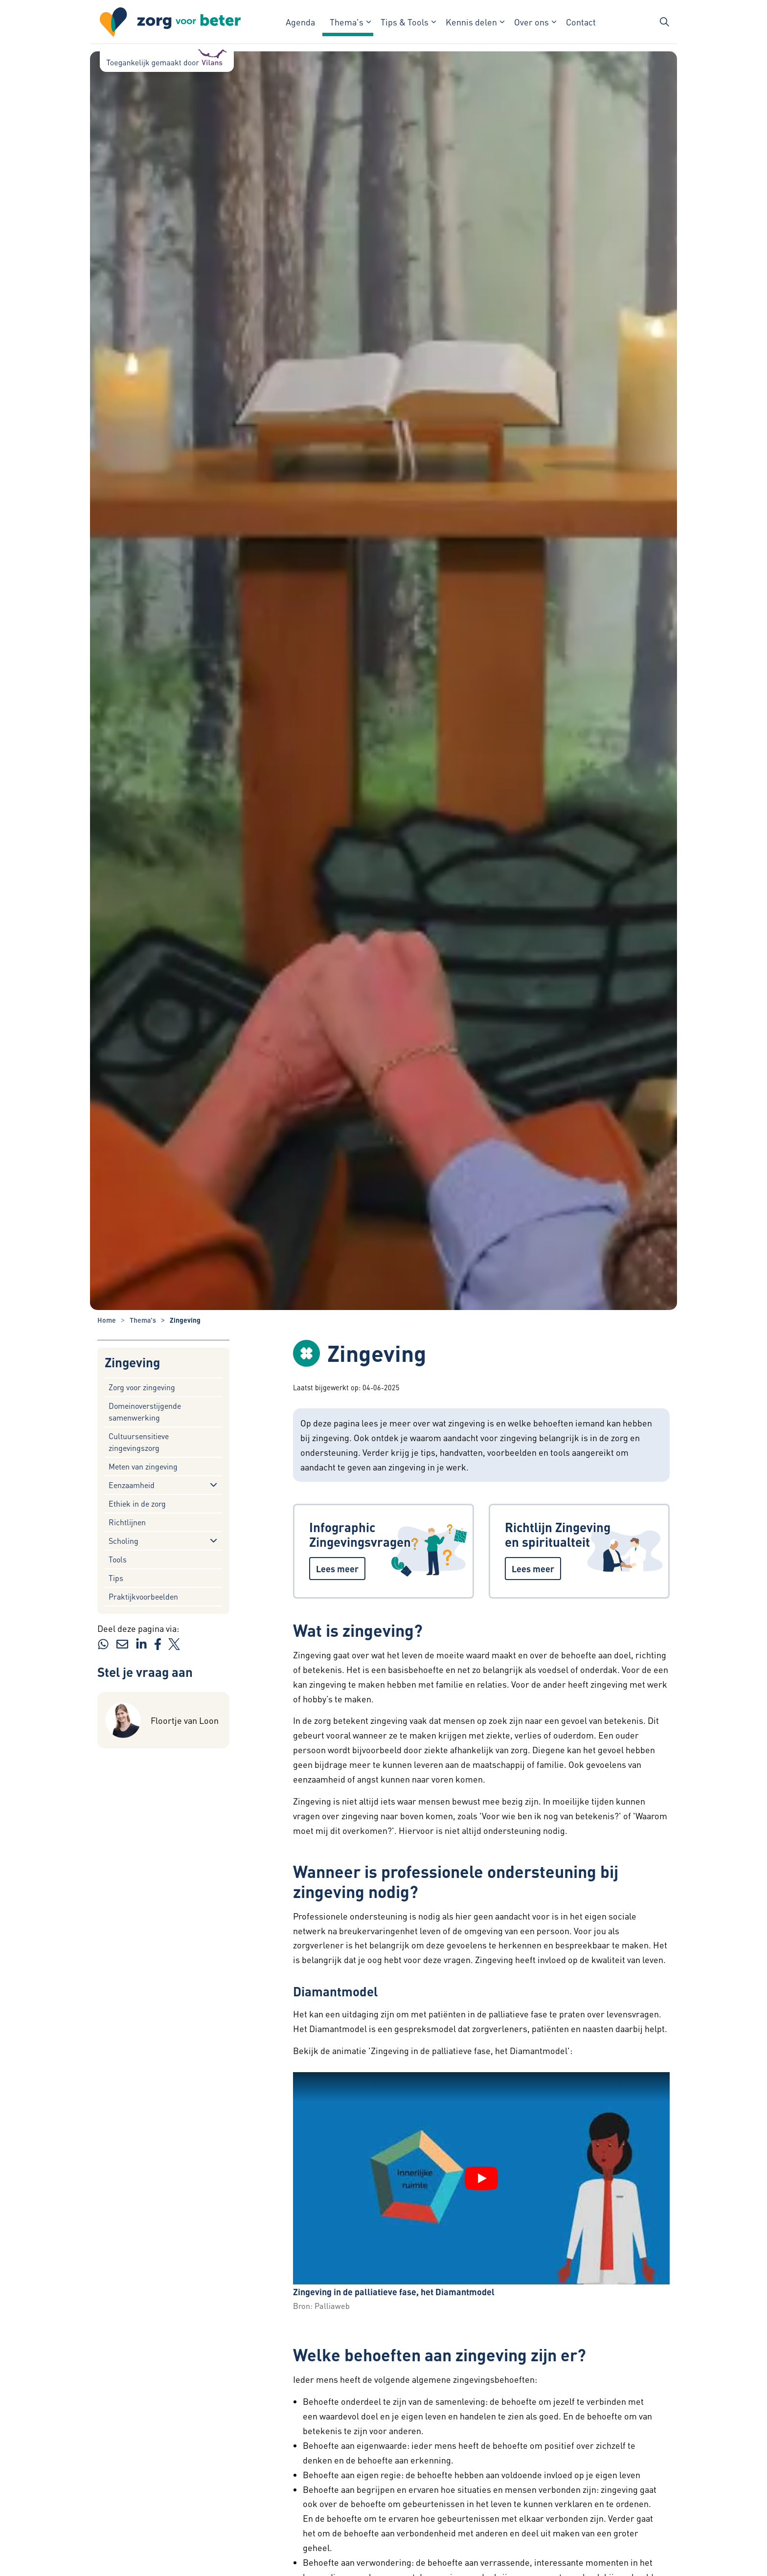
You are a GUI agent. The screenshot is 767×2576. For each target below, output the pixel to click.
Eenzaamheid (132, 1485)
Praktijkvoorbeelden (143, 1596)
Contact (581, 21)
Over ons (531, 21)
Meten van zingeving (143, 1466)
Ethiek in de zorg (137, 1503)
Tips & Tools (405, 21)
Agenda (300, 21)
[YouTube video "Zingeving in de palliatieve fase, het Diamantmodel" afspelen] (481, 2178)
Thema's (346, 21)
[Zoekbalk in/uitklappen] (664, 22)
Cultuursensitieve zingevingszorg (139, 1442)
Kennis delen (471, 21)
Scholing (123, 1541)
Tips (116, 1578)
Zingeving (132, 1362)
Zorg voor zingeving (142, 1387)
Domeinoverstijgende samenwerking (145, 1412)
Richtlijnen (127, 1522)
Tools (118, 1559)
